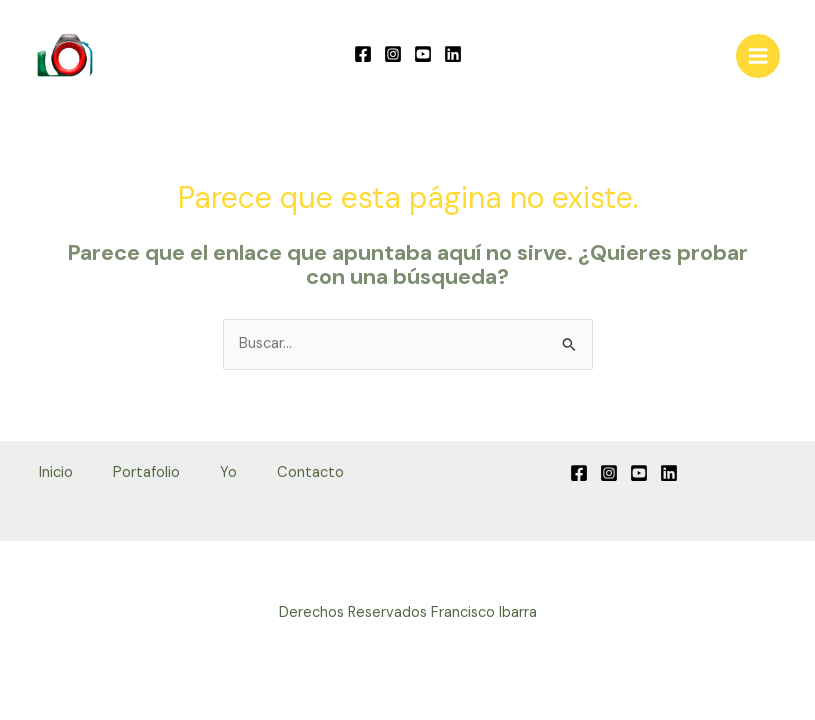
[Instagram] (393, 54)
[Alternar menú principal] (758, 56)
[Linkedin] (453, 54)
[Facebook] (363, 54)
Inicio (56, 472)
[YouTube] (423, 54)
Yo (228, 472)
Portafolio (146, 472)
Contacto (310, 472)
